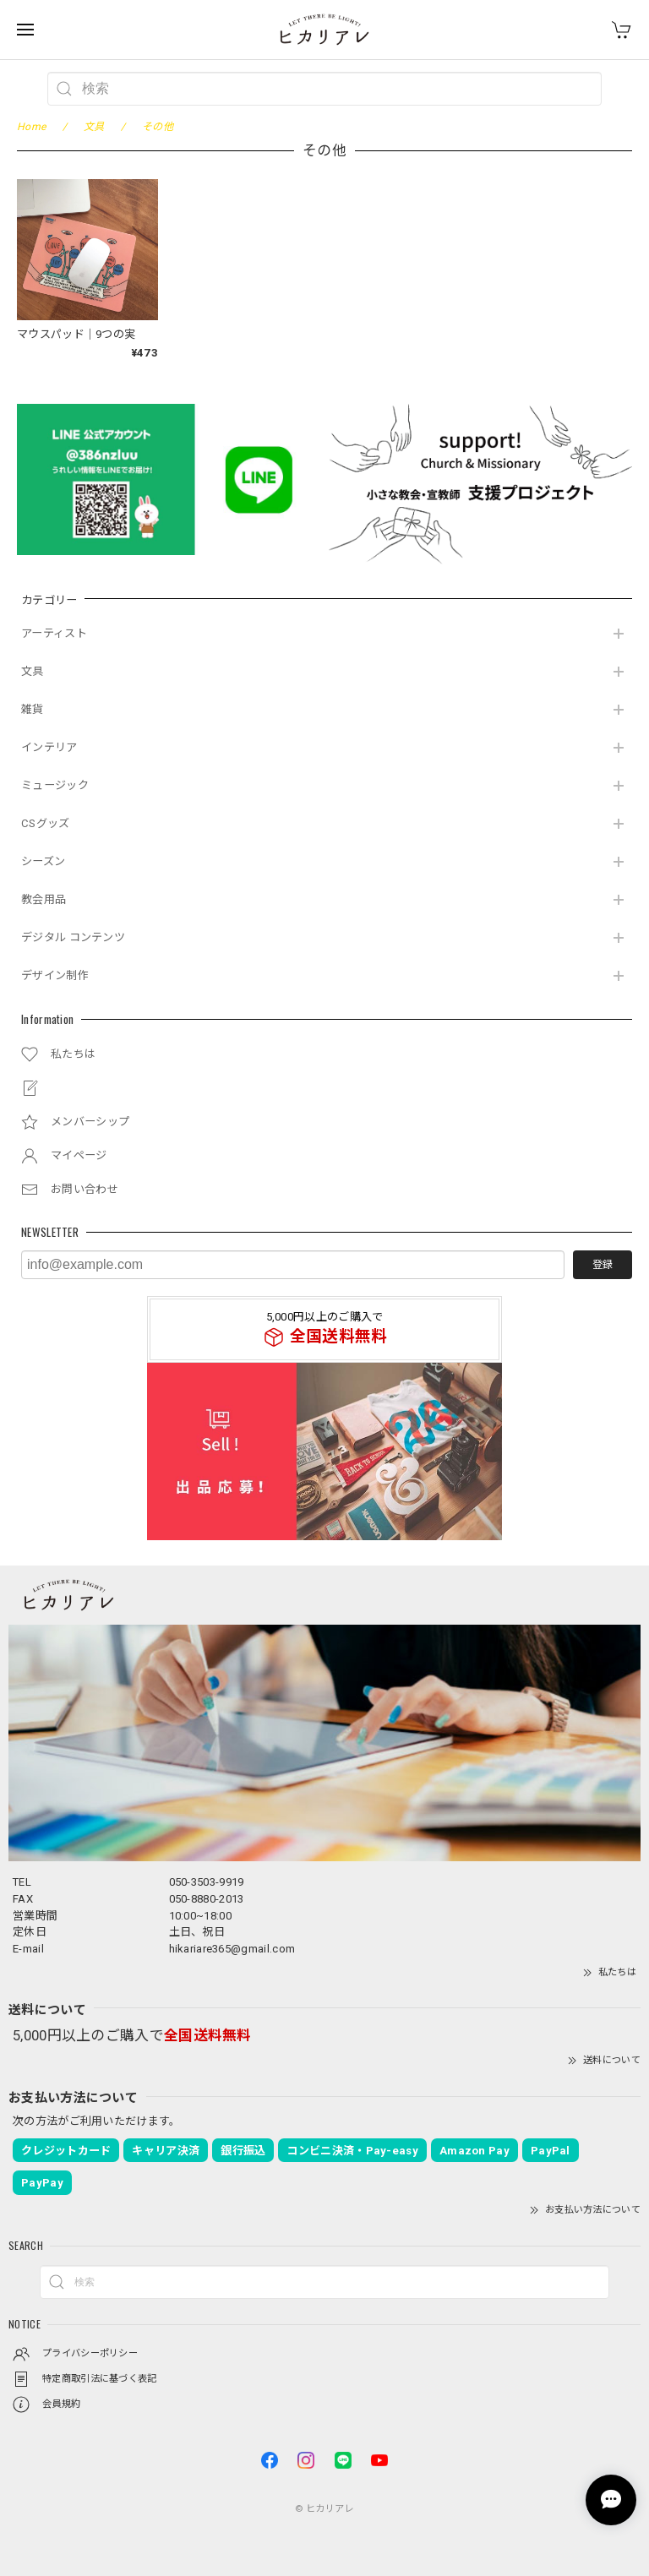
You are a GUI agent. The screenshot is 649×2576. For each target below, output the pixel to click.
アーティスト (54, 633)
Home (31, 127)
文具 (32, 671)
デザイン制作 (55, 975)
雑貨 (32, 709)
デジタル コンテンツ (73, 937)
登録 (602, 1265)
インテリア (49, 747)
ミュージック (55, 785)
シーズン (43, 861)
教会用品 (43, 899)
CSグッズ (45, 823)
